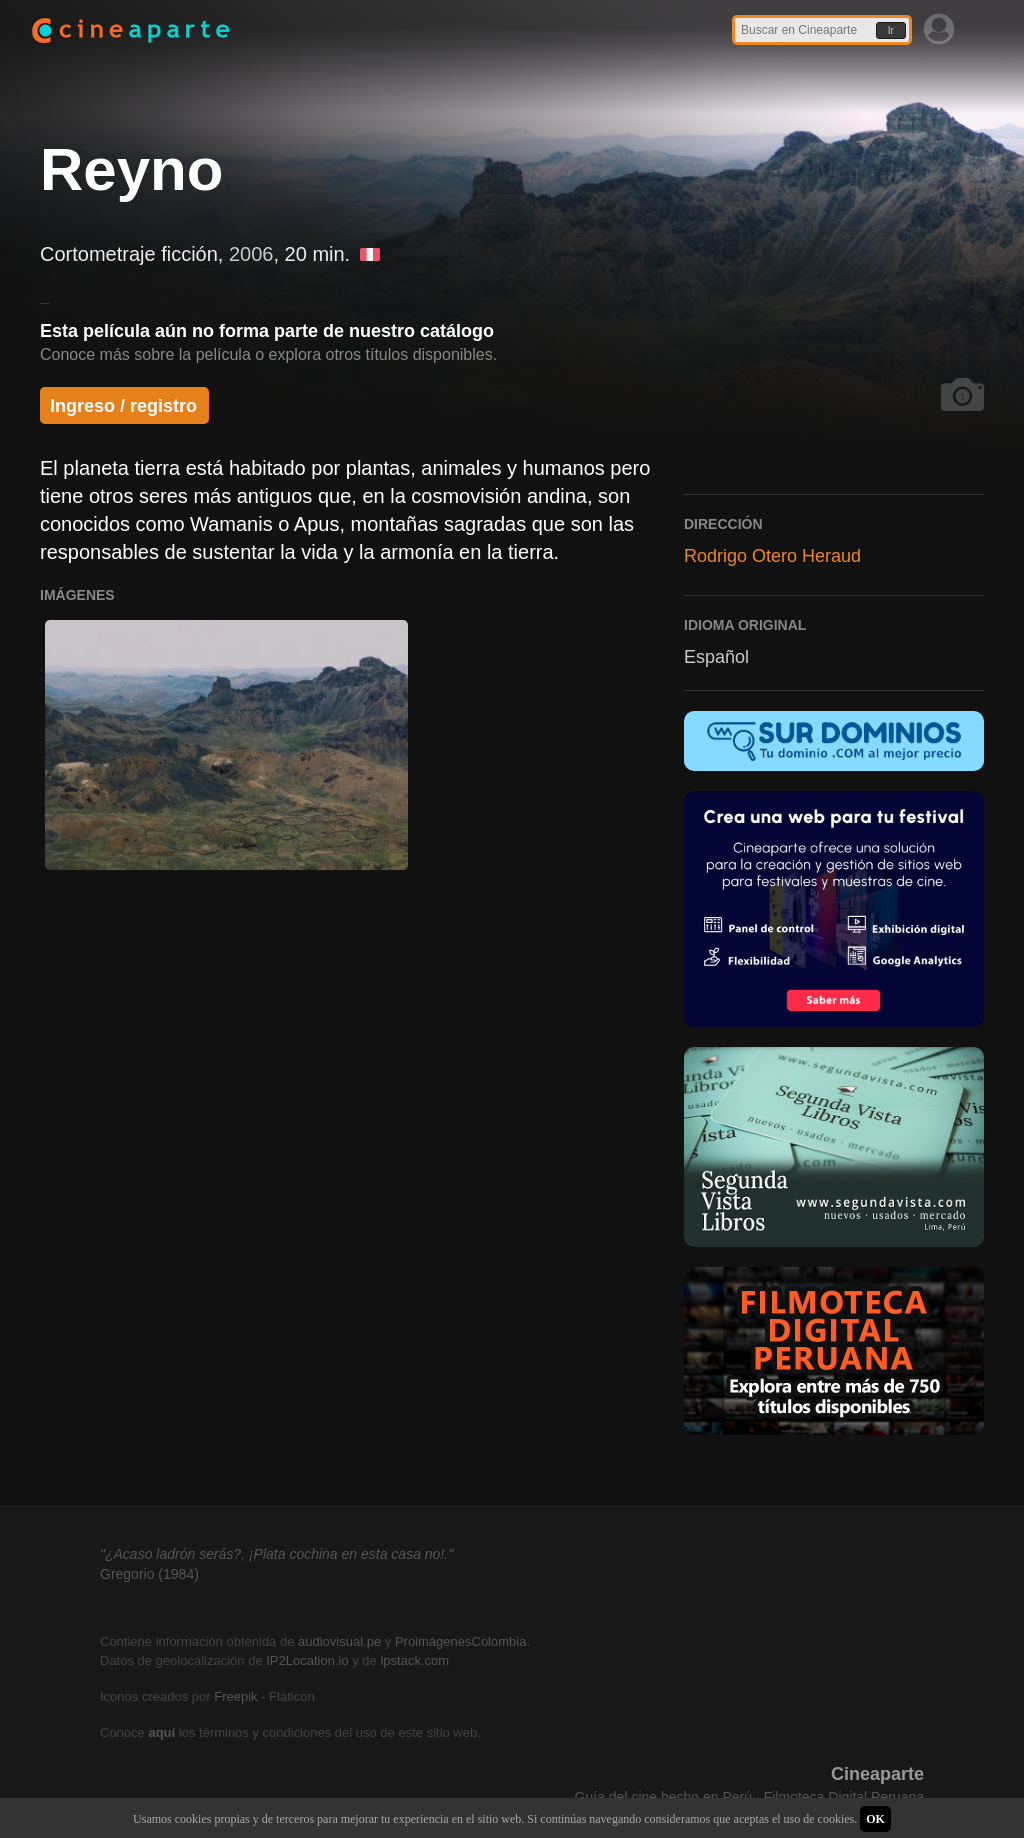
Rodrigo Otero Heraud (772, 556)
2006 (251, 254)
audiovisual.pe (339, 1641)
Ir (891, 30)
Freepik (235, 1696)
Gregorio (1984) (149, 1574)
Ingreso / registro (123, 406)
